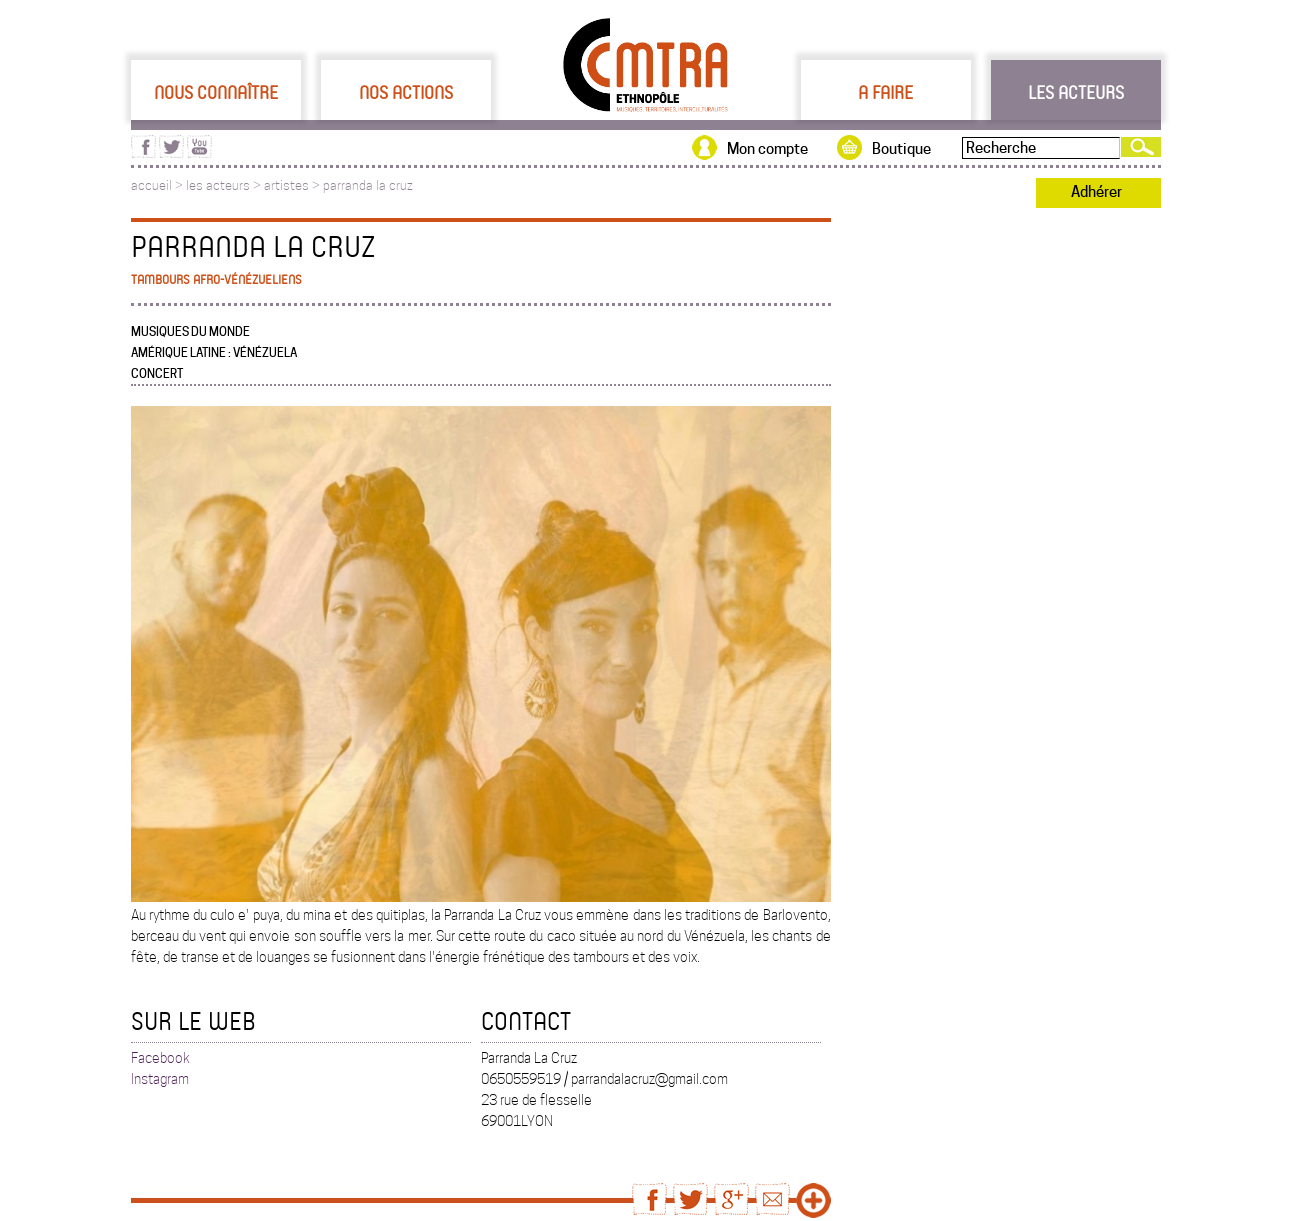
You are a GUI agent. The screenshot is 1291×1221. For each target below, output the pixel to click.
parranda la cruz (368, 185)
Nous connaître (216, 92)
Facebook (160, 1058)
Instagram (160, 1079)
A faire (885, 92)
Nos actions (406, 92)
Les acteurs (1076, 92)
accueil (151, 185)
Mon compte (767, 149)
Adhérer (1096, 192)
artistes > (293, 185)
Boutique (901, 149)
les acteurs (218, 185)
